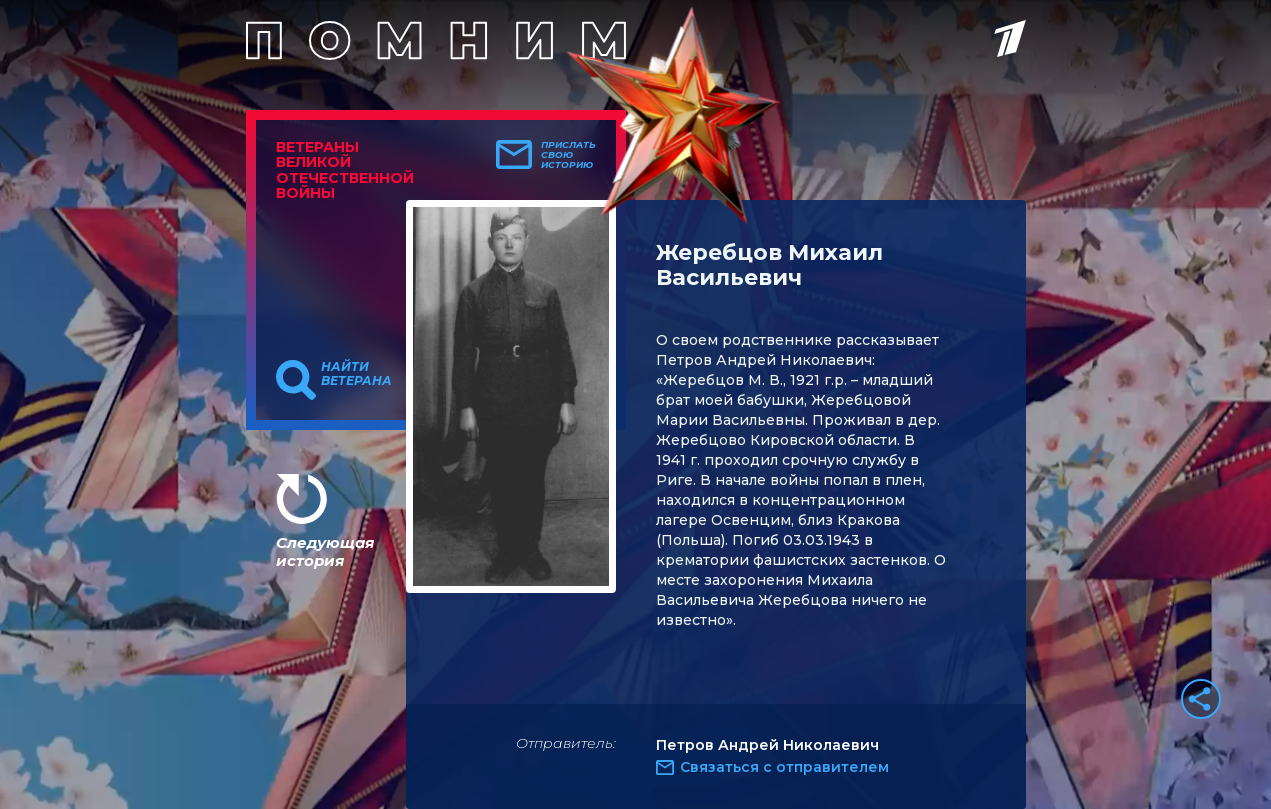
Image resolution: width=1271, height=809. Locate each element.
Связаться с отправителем (784, 767)
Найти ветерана (356, 374)
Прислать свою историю (568, 155)
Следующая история (325, 551)
